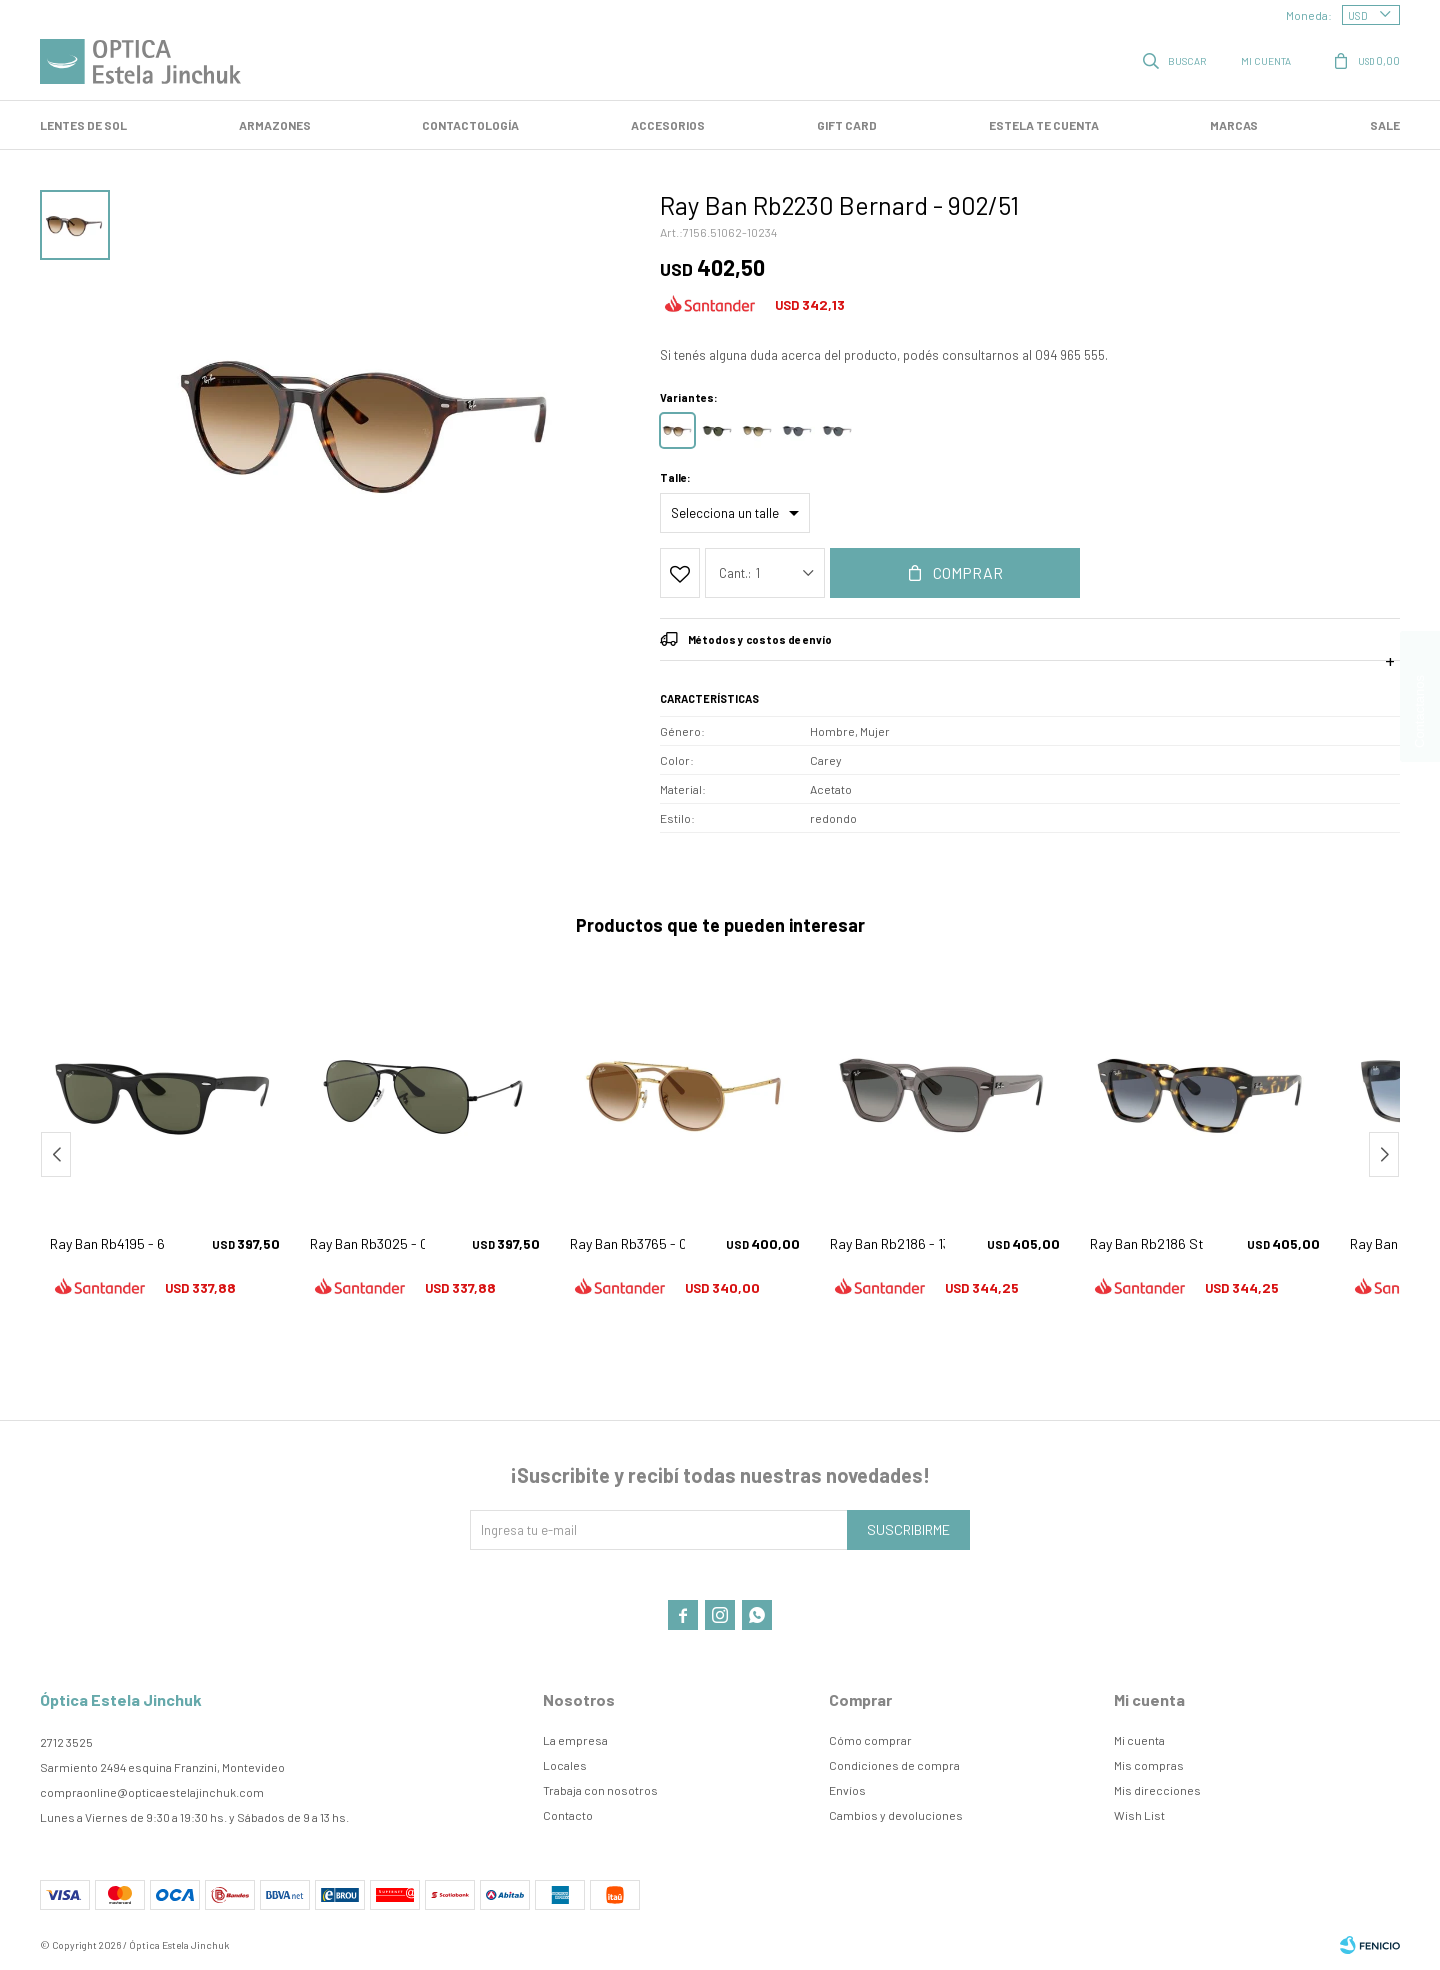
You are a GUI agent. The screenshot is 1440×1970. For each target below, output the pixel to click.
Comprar (968, 572)
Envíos (847, 1790)
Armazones (275, 125)
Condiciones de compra (894, 1765)
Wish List (1139, 1815)
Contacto (568, 1815)
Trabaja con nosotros (600, 1790)
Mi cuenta (1139, 1740)
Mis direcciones (1157, 1790)
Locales (565, 1765)
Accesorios (668, 125)
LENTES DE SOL (83, 125)
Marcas (1234, 125)
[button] (1384, 1154)
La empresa (575, 1740)
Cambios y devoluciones (896, 1815)
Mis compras (1149, 1765)
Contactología (470, 125)
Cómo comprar (870, 1740)
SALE (1385, 125)
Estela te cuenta (1044, 125)
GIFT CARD (847, 125)
